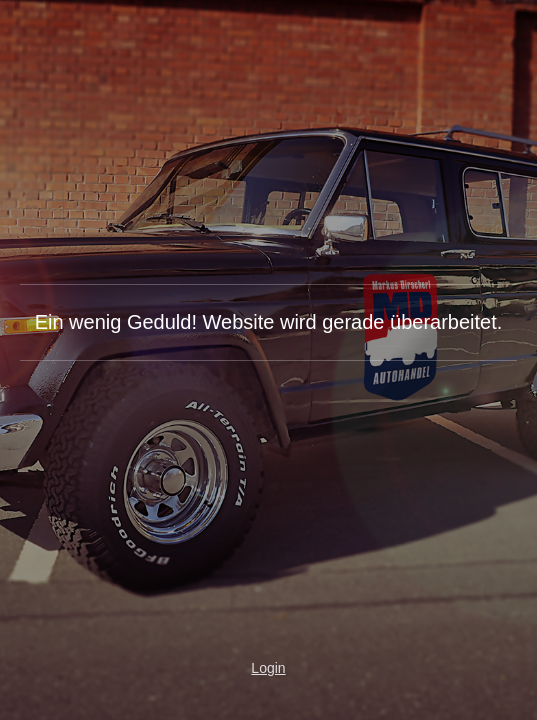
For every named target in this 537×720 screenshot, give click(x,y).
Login (268, 668)
